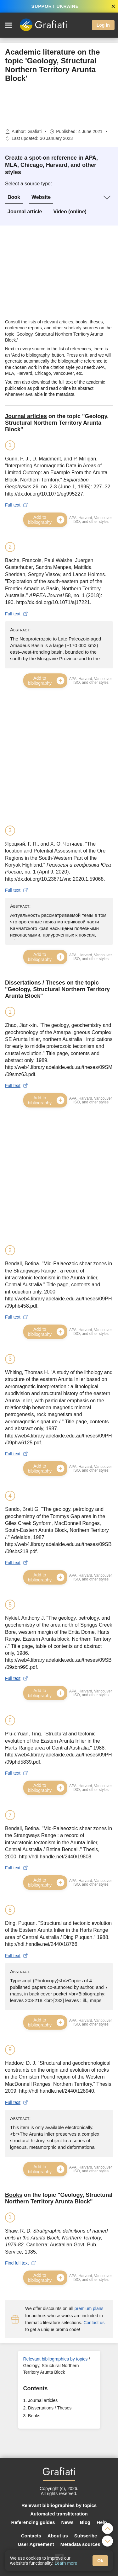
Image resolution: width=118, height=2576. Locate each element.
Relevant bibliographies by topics (55, 2358)
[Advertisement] (59, 106)
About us (58, 2535)
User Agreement (36, 2544)
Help (102, 2522)
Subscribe (85, 2535)
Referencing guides (33, 2522)
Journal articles (43, 2400)
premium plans (89, 2308)
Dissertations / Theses (49, 2407)
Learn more (66, 2563)
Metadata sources (80, 2544)
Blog (85, 2522)
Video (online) (69, 211)
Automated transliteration (59, 2513)
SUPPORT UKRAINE (55, 6)
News (67, 2522)
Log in (103, 25)
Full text (16, 504)
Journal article (25, 211)
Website (41, 197)
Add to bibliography (46, 519)
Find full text (20, 2262)
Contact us (93, 2322)
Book (14, 197)
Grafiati (34, 131)
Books (34, 2415)
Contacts (31, 2535)
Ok (100, 2560)
